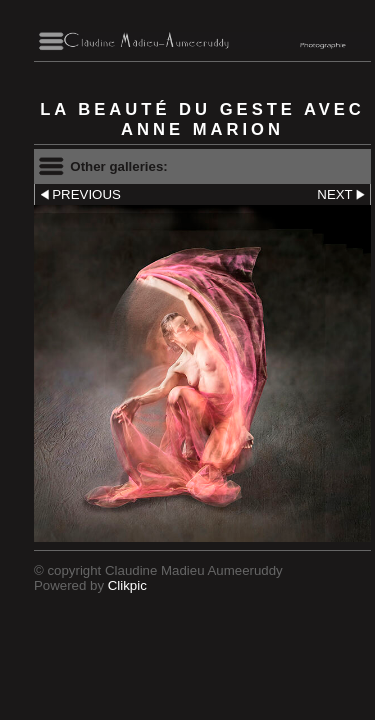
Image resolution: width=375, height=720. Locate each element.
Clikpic (127, 585)
